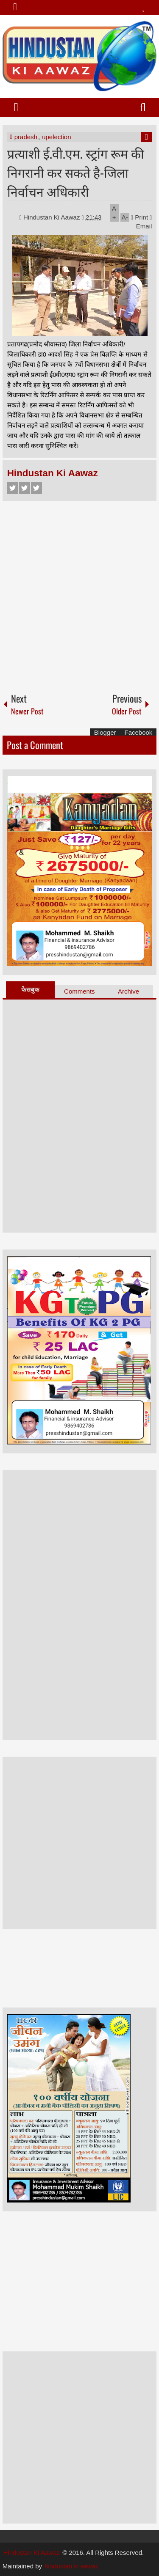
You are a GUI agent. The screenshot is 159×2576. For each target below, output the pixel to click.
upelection (56, 136)
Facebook (12, 488)
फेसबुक (30, 989)
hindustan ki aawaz (72, 2566)
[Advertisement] (79, 593)
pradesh (25, 136)
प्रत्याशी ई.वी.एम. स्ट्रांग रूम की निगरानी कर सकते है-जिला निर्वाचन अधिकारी (75, 171)
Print (139, 217)
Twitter (24, 488)
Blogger (105, 732)
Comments (79, 991)
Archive (128, 991)
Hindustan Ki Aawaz (52, 217)
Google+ (36, 488)
